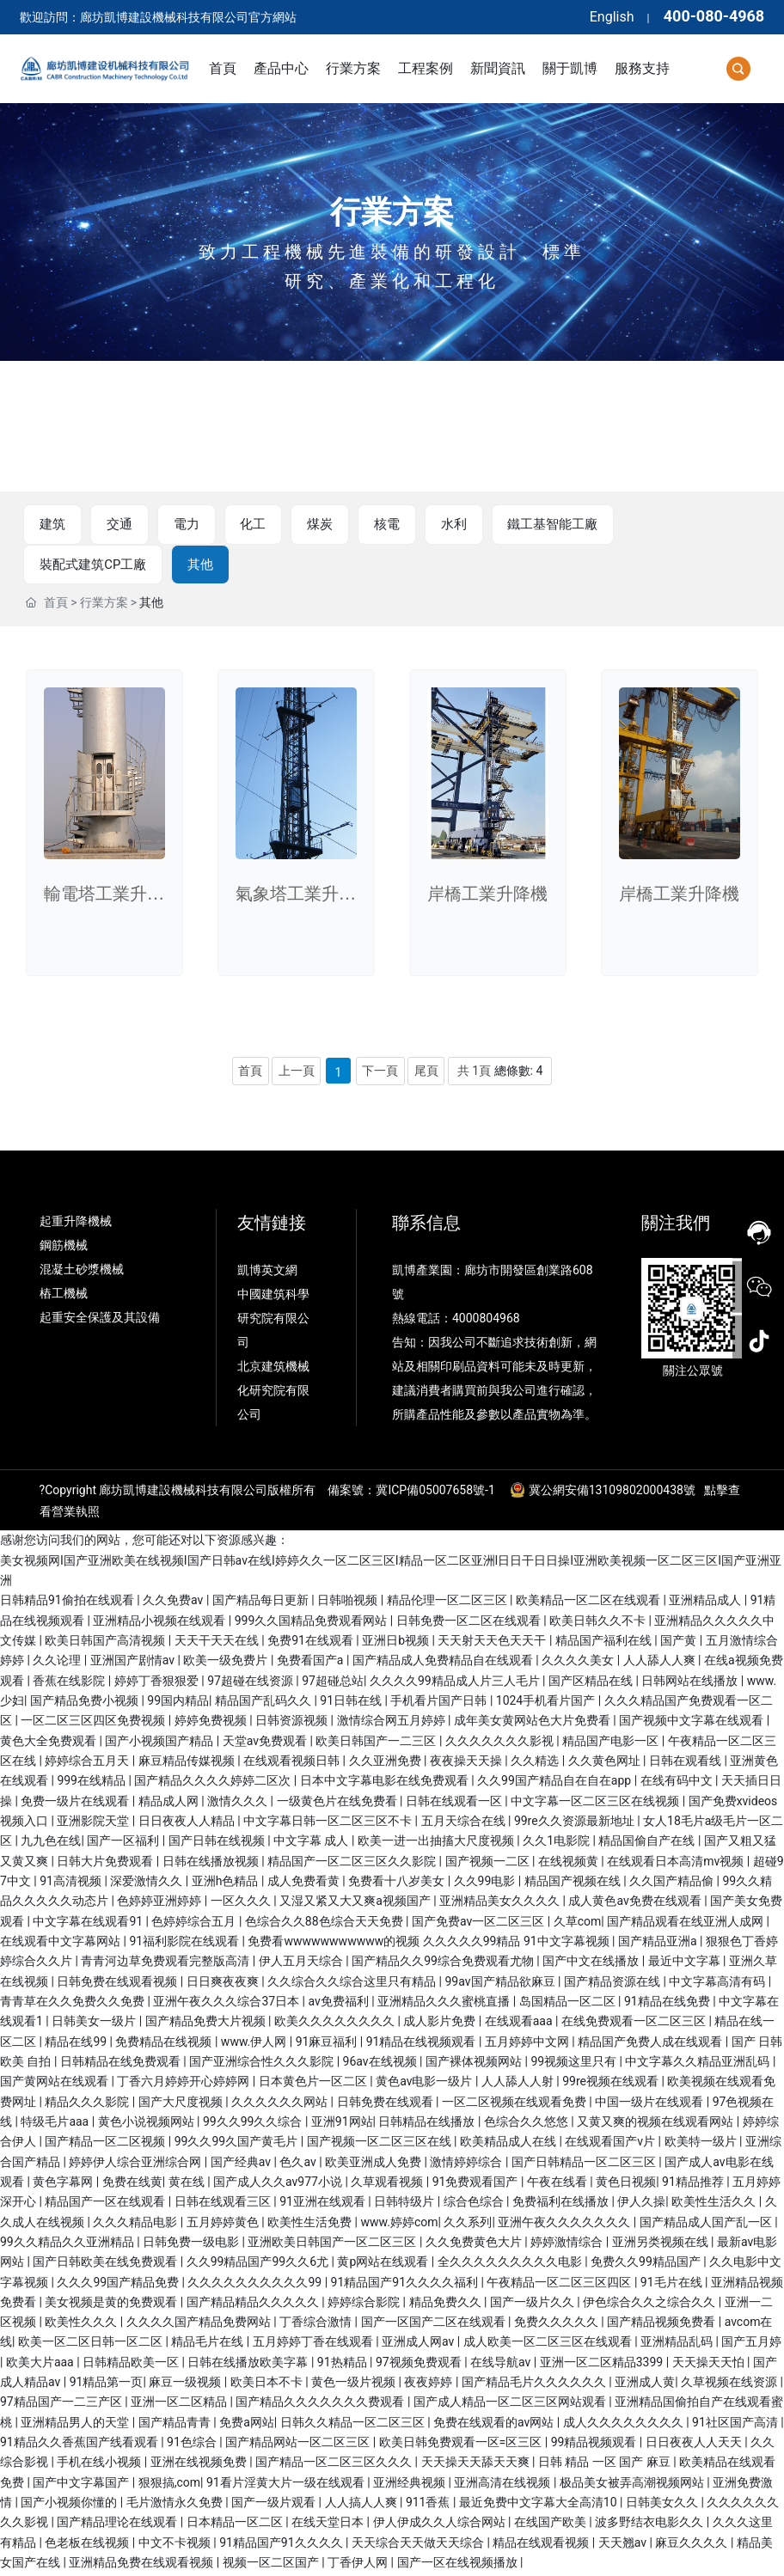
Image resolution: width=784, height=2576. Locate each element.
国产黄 (679, 1644)
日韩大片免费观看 (106, 1864)
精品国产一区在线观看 (106, 2205)
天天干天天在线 (218, 1644)
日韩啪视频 (348, 1603)
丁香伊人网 (359, 2566)
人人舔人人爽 (660, 1663)
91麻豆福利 (328, 2044)
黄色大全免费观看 (49, 1743)
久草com (578, 1924)
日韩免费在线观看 (386, 2104)
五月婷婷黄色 (224, 2224)
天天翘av (624, 2546)
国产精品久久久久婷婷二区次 (213, 1784)
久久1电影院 (557, 1844)
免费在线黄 (132, 2185)
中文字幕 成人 (312, 1844)
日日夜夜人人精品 (187, 1824)
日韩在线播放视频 (211, 1864)
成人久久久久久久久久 (624, 2426)
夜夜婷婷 (429, 2385)
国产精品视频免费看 (662, 2325)
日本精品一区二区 (236, 2525)
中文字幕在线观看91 (89, 1924)
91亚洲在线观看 (323, 2205)
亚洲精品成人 (706, 1603)
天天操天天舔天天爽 (476, 2465)
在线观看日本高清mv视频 (677, 1864)
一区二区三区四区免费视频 (94, 1724)
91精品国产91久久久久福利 (406, 2285)
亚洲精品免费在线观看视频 (142, 2566)
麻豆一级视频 (186, 2385)
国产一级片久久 (533, 2305)
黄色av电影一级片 (425, 2084)
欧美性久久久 (82, 2325)
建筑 (50, 524)
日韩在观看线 (686, 1764)
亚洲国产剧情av (134, 1663)
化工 (241, 524)
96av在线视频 (381, 2065)
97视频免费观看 (420, 2365)
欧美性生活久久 (714, 2205)
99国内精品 (178, 1704)
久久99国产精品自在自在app (555, 1784)
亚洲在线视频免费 (199, 2465)
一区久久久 (242, 1904)
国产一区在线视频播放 (458, 2566)
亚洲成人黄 (645, 2385)
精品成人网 (169, 1803)
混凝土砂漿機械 (82, 1272)
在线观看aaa (520, 2024)
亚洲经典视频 (410, 2486)
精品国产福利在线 (604, 1644)
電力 (178, 524)
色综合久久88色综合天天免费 (325, 1924)
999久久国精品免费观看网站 (312, 1624)
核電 (369, 524)
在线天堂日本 (328, 2525)
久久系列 (468, 2224)
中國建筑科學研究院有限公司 (273, 1321)
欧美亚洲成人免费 (374, 2164)
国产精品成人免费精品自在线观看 (444, 1663)
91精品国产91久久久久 (282, 2546)
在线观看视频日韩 (292, 1764)
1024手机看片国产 (547, 1704)
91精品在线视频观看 (422, 2044)
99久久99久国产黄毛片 (238, 2145)
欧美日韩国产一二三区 (376, 1743)
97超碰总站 (333, 1684)
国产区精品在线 (591, 1684)
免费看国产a (311, 1663)
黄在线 (187, 2185)
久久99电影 (486, 1884)
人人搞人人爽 (362, 2505)
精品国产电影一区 (611, 1743)
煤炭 (305, 524)
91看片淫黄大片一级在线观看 (286, 2486)
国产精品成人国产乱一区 (707, 2224)
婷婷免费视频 (212, 1724)
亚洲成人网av (419, 2345)
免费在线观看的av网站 (495, 2426)
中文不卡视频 (175, 2546)
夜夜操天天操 (467, 1764)
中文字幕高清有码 (718, 1984)
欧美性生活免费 (310, 2224)
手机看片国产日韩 (439, 1704)
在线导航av (502, 2365)
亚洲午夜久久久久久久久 (565, 2224)
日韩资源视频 (292, 1724)
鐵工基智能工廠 (530, 524)
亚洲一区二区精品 (180, 2405)
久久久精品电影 (136, 2224)
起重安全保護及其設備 (100, 1321)
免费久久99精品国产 (647, 2265)
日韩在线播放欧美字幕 (248, 2365)
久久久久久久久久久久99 (255, 2285)
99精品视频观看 (595, 2445)
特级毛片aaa (56, 2125)
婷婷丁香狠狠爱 (157, 1684)
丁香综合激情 (316, 2325)
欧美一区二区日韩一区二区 (91, 2345)
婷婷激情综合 (567, 2245)
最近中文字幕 (685, 1964)
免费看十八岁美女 (397, 1884)
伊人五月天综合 (302, 1964)
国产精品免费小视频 (85, 1704)
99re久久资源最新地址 (575, 1824)
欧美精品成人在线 (509, 2145)
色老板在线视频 (88, 2546)
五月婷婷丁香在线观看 (314, 2345)
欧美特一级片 (702, 2145)
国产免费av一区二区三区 (480, 1924)
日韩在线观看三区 (224, 2205)
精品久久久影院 (88, 2104)
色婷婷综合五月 (194, 1924)
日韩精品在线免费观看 (121, 2065)
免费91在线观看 (311, 1644)
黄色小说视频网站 (147, 2125)
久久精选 (536, 1764)
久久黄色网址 (605, 1764)
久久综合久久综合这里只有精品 (352, 1984)
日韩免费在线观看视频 (118, 1984)
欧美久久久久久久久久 (335, 2024)
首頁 (56, 606)
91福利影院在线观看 (185, 1944)
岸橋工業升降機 (487, 897)
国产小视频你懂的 (70, 2505)
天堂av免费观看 (266, 1743)
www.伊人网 (255, 2044)
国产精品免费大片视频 (206, 2024)
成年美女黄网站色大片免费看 (533, 1724)
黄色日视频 (626, 2185)
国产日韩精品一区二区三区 (584, 2164)
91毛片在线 (672, 2285)
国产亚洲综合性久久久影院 (262, 2065)
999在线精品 (92, 1784)
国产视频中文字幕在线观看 (692, 1724)
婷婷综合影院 (365, 2305)
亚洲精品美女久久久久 (500, 1904)
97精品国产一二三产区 (62, 2405)
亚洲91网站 (342, 2125)
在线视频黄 (569, 1864)
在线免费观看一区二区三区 (634, 2024)
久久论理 (58, 1663)
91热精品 (343, 2365)
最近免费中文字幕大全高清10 (539, 2505)
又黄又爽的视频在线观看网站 (656, 2125)
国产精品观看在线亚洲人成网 (686, 1924)
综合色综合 (475, 2205)
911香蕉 (429, 2505)
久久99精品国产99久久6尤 (259, 2265)
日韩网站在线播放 (690, 1684)
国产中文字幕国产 (82, 2486)
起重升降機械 (76, 1224)
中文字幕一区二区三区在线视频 (596, 1803)
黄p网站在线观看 (384, 2265)
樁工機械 (64, 1296)
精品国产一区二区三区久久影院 (352, 1864)
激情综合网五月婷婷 (392, 1724)
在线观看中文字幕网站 (61, 1944)
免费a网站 (246, 2426)
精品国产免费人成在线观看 (651, 2044)
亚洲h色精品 (226, 1884)
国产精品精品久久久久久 (254, 2305)
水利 (432, 524)
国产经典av (242, 2164)
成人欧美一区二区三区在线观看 (548, 2345)
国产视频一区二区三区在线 (380, 2145)
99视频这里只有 (574, 2065)
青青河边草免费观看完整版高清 (166, 1964)
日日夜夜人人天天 (695, 2445)
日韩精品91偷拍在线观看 (68, 1603)
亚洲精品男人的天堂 (76, 2426)
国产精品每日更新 (261, 1603)
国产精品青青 (175, 2426)
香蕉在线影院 (70, 1684)
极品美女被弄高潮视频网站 (633, 2486)
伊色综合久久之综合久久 (650, 2305)
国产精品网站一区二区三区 (298, 2445)
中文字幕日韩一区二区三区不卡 (328, 1824)
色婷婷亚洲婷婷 (160, 1904)
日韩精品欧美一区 (132, 2365)
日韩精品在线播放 (427, 2125)
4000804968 (486, 1321)
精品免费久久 (446, 2305)
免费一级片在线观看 (76, 1803)
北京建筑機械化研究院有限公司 (273, 1394)
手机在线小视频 (100, 2465)
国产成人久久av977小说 (279, 2185)
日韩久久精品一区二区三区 (353, 2426)
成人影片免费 (440, 2024)
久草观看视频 (388, 2185)
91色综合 (193, 2445)
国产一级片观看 (274, 2505)
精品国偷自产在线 (647, 1844)
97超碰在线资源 (251, 1684)
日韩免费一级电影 (192, 2245)
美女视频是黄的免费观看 (112, 2305)
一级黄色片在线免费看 (338, 1803)
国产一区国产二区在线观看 (434, 2325)
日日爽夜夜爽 (224, 1984)
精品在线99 (77, 2044)
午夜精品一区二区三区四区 (560, 2285)
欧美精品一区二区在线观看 (589, 1603)
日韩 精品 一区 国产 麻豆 (605, 2465)
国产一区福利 (124, 1844)
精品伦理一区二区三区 (448, 1603)
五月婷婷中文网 (528, 2044)
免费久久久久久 (557, 2325)
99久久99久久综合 (254, 2125)
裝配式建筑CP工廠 (672, 524)
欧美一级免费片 (226, 1663)
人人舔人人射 (518, 2084)
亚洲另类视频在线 (661, 2245)
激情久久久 (238, 1803)
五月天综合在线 (464, 1824)
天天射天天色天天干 (493, 1644)
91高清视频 (72, 1884)
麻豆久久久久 (692, 2546)
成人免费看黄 (304, 1884)
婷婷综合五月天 (88, 1764)
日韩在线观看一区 (455, 1803)
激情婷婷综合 (467, 2164)
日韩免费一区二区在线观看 (469, 1624)
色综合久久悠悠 (527, 2125)
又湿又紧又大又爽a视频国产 (356, 1904)
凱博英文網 (268, 1273)
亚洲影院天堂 (94, 1824)
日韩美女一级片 (95, 2024)
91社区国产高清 (736, 2426)
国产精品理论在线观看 (118, 2525)
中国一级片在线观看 (650, 2104)
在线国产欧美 (551, 2525)
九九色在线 (51, 1844)
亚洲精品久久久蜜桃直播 (444, 2004)
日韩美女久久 (663, 2505)
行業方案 (392, 212)
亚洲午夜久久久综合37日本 (227, 2004)
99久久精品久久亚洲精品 (68, 2245)
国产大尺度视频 (181, 2104)
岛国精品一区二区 (568, 2004)
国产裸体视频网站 (475, 2065)
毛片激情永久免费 (175, 2505)
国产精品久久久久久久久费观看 (321, 2405)
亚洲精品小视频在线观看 (160, 1624)
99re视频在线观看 (611, 2084)
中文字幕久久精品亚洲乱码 (698, 2065)
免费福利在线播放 (561, 2205)
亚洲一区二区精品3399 (603, 2365)
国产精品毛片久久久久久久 (535, 2385)
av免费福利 (339, 2004)
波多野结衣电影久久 (650, 2525)
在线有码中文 (677, 1784)
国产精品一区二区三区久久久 (334, 2465)
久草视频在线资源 (730, 2385)
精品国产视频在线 (573, 1884)
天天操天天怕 (709, 2365)
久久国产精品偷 (672, 1884)
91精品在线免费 (668, 2004)
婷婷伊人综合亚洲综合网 (136, 2164)
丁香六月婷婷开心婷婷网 (184, 2084)
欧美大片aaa (41, 2365)
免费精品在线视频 (164, 2044)
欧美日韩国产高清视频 (106, 1644)
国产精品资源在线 (613, 1984)
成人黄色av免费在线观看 (636, 1904)
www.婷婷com (399, 2224)
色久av (299, 2164)
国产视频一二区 (488, 1864)
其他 (50, 567)
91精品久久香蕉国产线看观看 (80, 2445)
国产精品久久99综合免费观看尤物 (444, 1964)
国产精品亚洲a (659, 1944)
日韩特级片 (405, 2205)
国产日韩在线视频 (217, 1844)
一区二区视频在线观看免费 (515, 2104)
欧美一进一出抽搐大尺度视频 (437, 1844)
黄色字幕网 (64, 2185)
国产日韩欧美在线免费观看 (106, 2265)
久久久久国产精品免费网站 (199, 2325)
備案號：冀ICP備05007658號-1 (411, 1493)
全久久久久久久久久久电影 (511, 2265)
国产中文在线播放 (591, 1964)
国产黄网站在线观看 (55, 2084)
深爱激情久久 (147, 1884)
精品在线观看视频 (542, 2546)
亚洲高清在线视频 (503, 2486)
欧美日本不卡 (267, 2385)
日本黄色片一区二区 (314, 2084)
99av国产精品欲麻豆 (502, 1984)
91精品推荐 (694, 2185)
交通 (114, 524)
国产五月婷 (751, 2345)
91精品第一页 (107, 2385)
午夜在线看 (558, 2185)
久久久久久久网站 (280, 2104)
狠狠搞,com (169, 2486)
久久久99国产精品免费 (119, 2285)
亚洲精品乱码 (677, 2345)
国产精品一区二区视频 (106, 2145)
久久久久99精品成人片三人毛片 (456, 1684)
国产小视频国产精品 (160, 1743)
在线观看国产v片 (611, 2145)
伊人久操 (641, 2205)
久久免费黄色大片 (475, 2245)
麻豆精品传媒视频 (187, 1764)
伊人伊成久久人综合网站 (440, 2525)
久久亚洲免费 (386, 1764)
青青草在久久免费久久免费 (73, 2004)
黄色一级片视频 (354, 2385)
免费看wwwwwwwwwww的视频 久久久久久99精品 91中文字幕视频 (430, 1944)
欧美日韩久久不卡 (598, 1624)
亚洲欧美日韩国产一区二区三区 (333, 2245)
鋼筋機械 (64, 1248)
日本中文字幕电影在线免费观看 (385, 1784)
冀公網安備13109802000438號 (612, 1493)
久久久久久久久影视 (500, 1743)
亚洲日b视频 (397, 1644)
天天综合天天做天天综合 (419, 2546)
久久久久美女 (579, 1663)
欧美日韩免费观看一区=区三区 (462, 2445)
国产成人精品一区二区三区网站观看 (511, 2405)
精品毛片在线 (208, 2345)
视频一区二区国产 (272, 2566)
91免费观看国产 (476, 2185)
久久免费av (174, 1603)
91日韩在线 (352, 1704)
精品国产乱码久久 (264, 1704)
